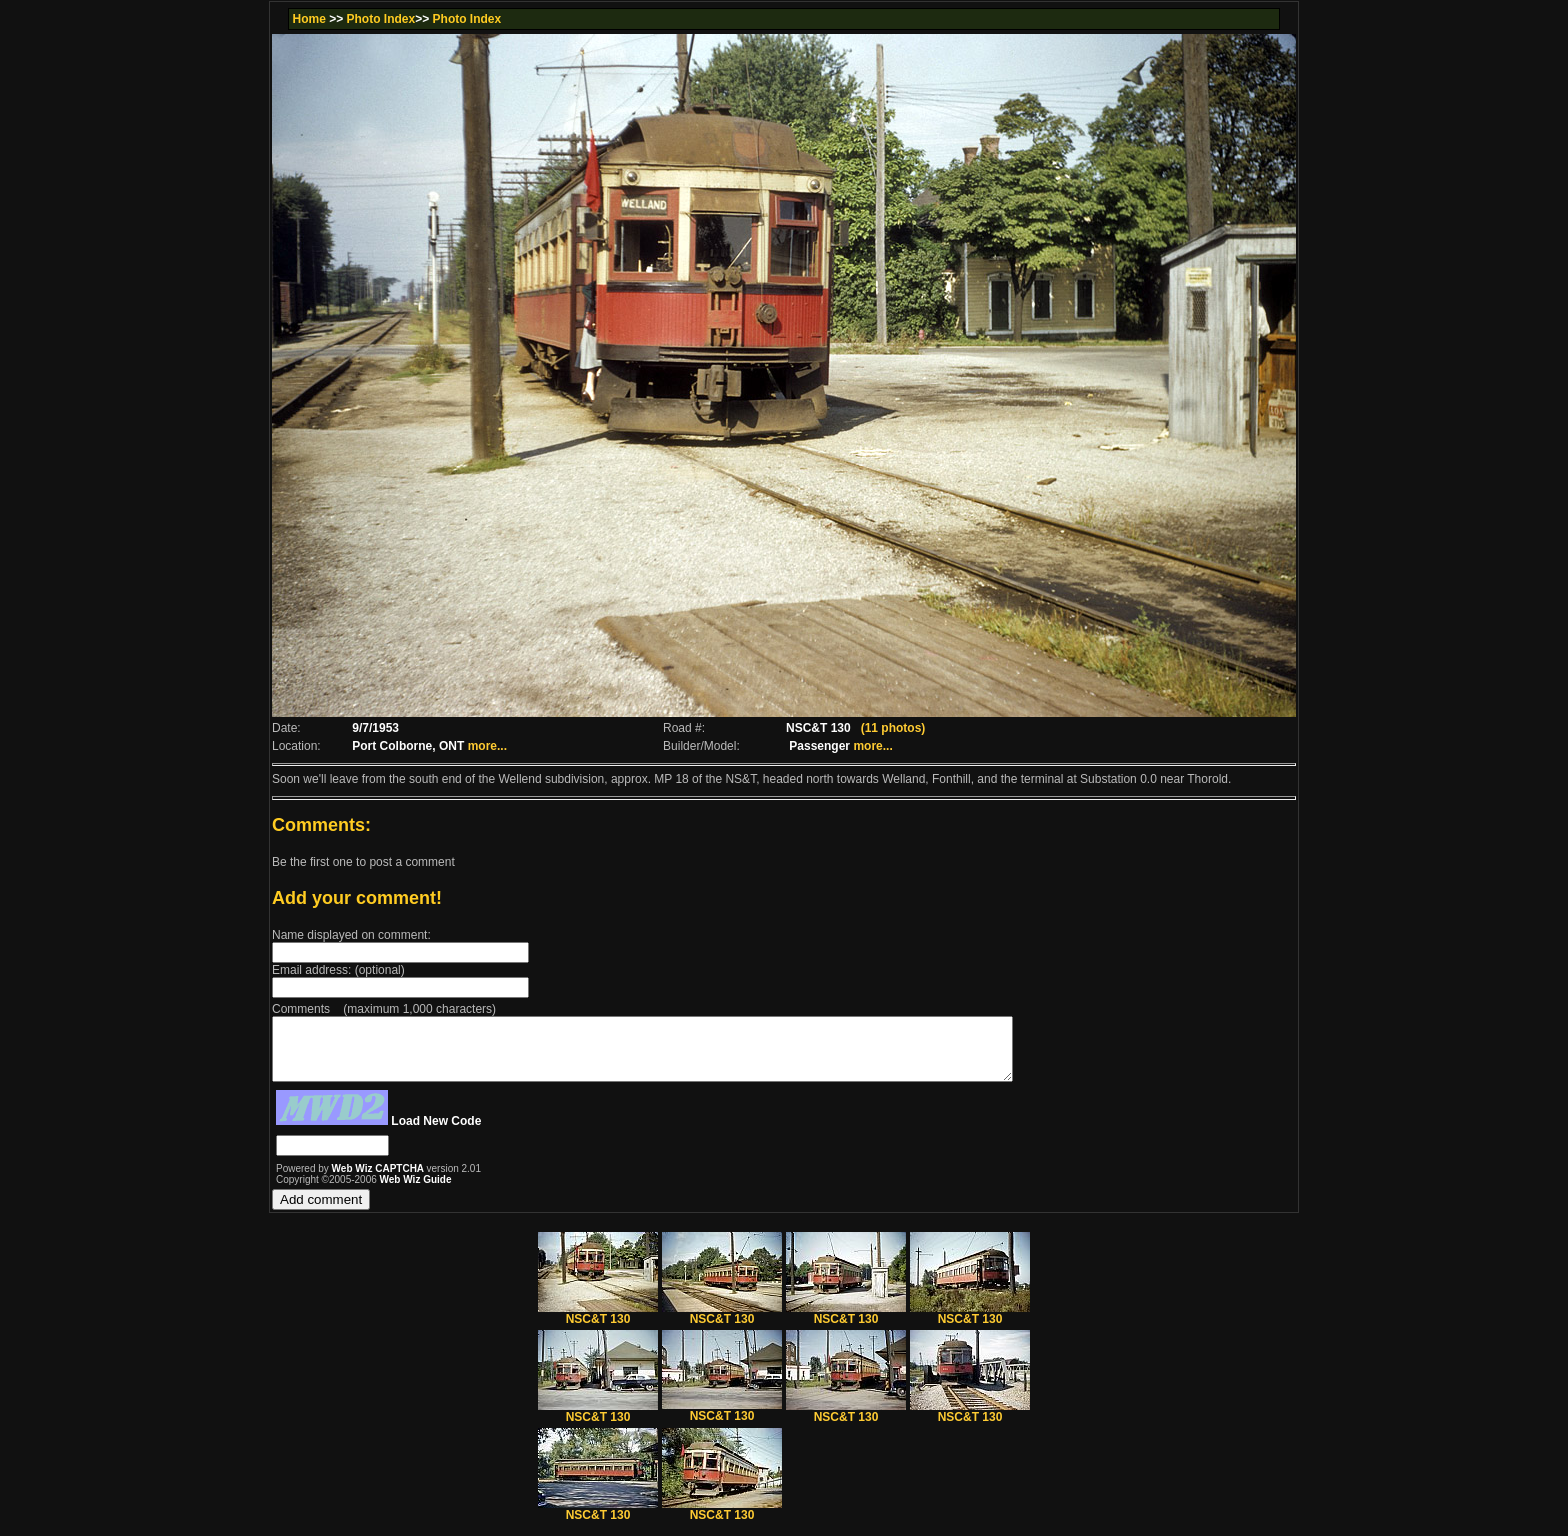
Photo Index (381, 19)
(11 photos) (893, 728)
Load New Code (436, 1133)
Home (308, 19)
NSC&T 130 (598, 1325)
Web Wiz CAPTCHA (379, 1180)
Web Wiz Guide (416, 1191)
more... (487, 746)
